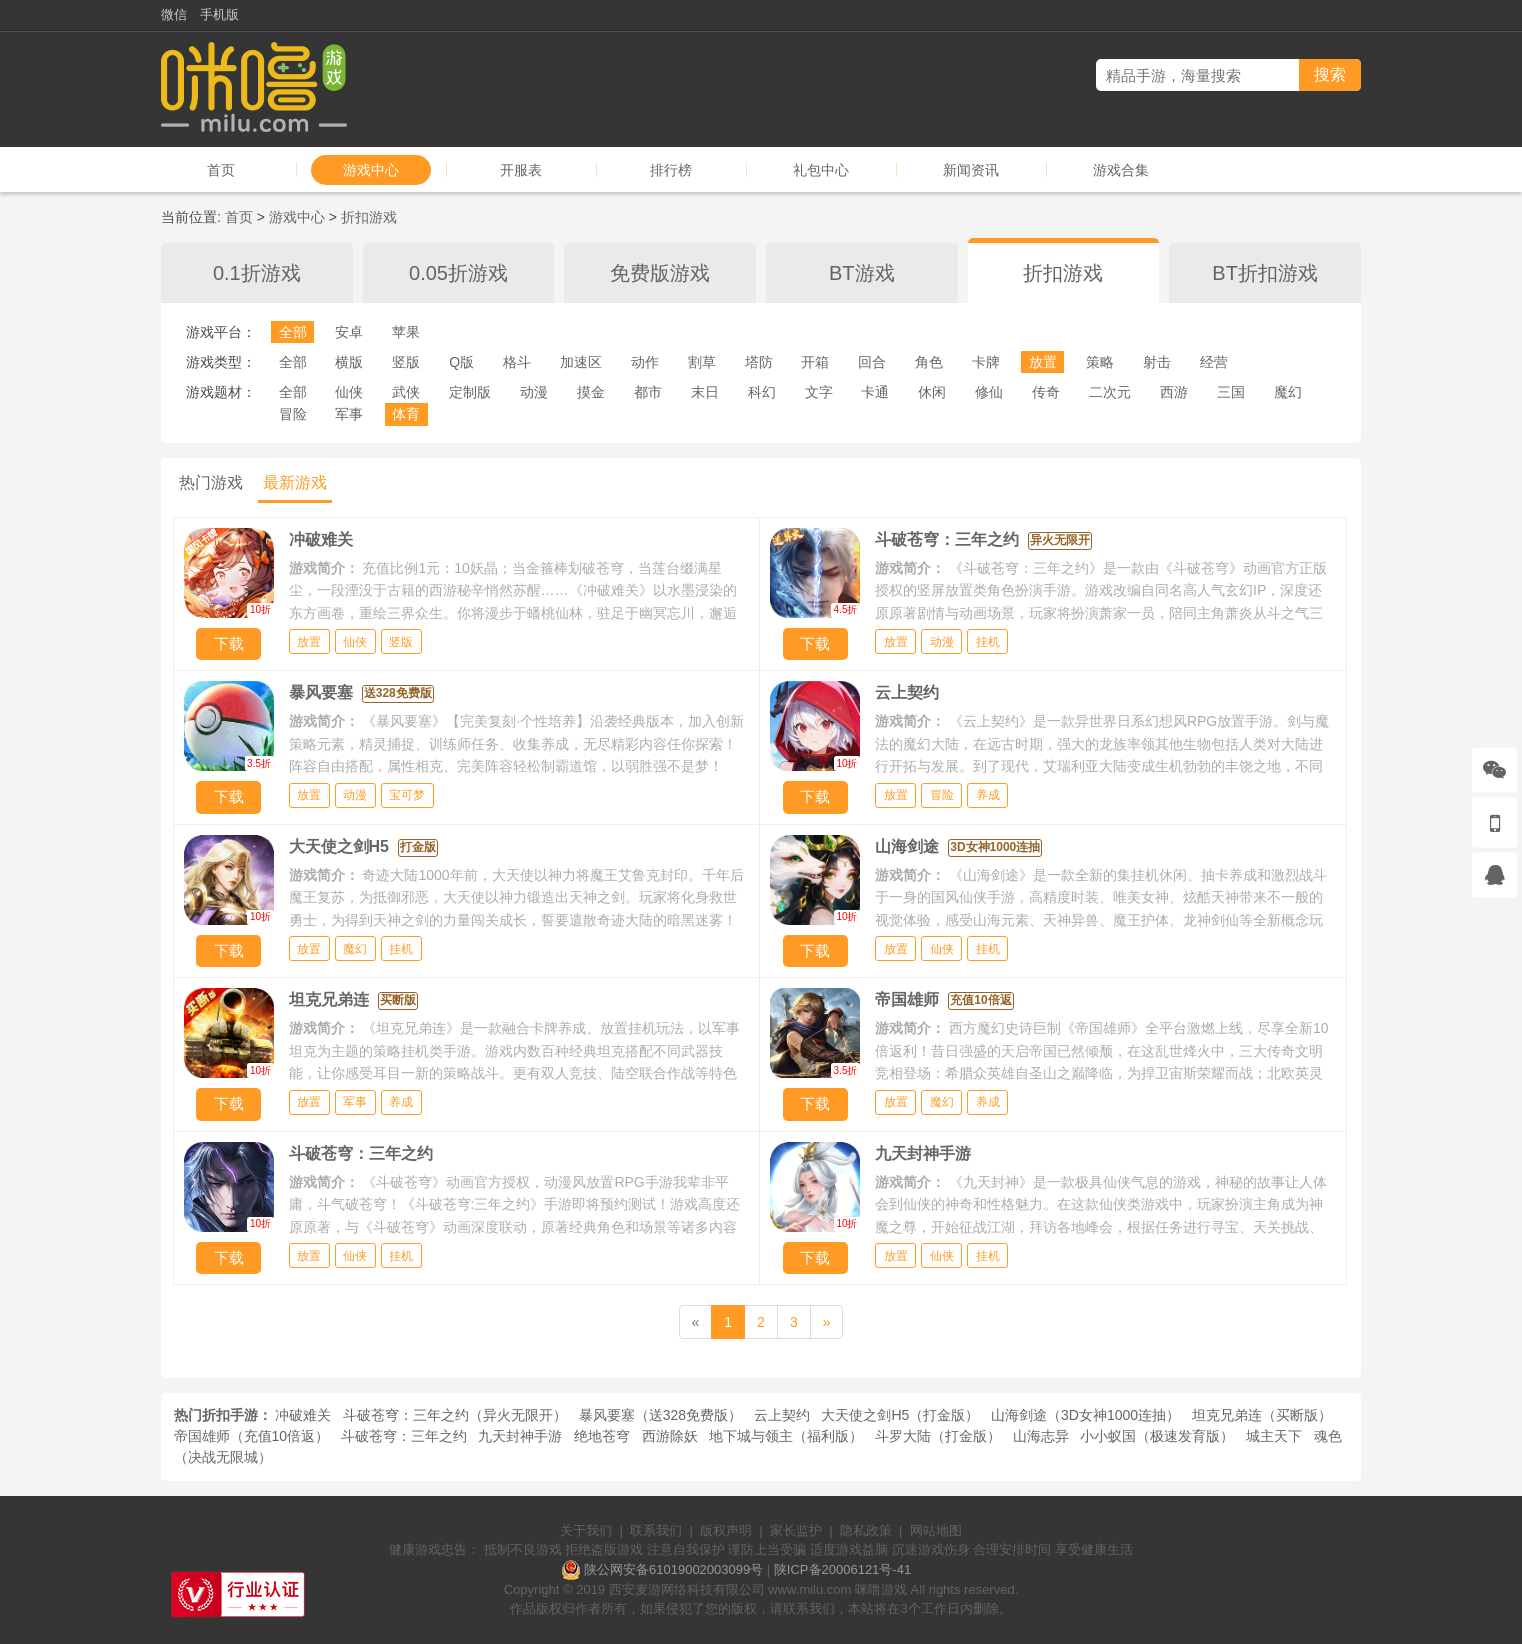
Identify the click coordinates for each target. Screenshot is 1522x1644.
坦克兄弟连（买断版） (1262, 1415)
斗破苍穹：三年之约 (404, 1436)
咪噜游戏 (881, 1589)
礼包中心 (821, 170)
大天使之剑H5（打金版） (900, 1415)
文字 (819, 392)
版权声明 (726, 1530)
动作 (645, 362)
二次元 (1110, 392)
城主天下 (1274, 1436)
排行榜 (671, 170)
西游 (1174, 392)
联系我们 (656, 1530)
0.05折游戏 (458, 273)
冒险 (293, 414)
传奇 (1046, 392)
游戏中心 (371, 170)
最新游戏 (295, 482)
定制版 (470, 392)
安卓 (349, 332)
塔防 (759, 362)
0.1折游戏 (257, 273)
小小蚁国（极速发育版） (1157, 1436)
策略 (1100, 362)
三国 (1231, 392)
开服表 (521, 170)
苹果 (406, 332)
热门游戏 (211, 482)
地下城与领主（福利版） (786, 1436)
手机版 (219, 14)
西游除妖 (670, 1436)
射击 (1157, 362)
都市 (648, 392)
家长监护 (796, 1530)
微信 (174, 14)
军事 (349, 414)
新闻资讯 (971, 170)
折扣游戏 (369, 217)
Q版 (461, 362)
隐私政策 (866, 1530)
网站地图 (936, 1530)
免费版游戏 (660, 273)
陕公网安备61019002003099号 (673, 1569)
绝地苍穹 (602, 1436)
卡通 (875, 392)
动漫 (534, 392)
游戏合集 (1121, 170)
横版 (349, 362)
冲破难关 (303, 1415)
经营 (1214, 362)
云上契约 (782, 1415)
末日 (705, 392)
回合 (872, 362)
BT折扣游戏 (1265, 273)
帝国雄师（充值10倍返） (252, 1436)
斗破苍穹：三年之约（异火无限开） (455, 1415)
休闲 (932, 392)
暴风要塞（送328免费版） (660, 1415)
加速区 (581, 362)
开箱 (815, 362)
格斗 (517, 362)
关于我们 (586, 1530)
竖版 (406, 362)
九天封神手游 (520, 1436)
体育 (406, 414)
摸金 (591, 392)
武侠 (406, 392)
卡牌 (986, 362)
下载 (229, 643)
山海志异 (1041, 1436)
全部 (293, 332)
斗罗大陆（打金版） (938, 1436)
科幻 (762, 392)
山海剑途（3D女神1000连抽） (1085, 1415)
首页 (221, 170)
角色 (929, 362)
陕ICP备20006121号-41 (842, 1569)
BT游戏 (862, 273)
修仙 (989, 392)
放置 (1043, 362)
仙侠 (349, 392)
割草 (702, 362)
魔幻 (1288, 392)
